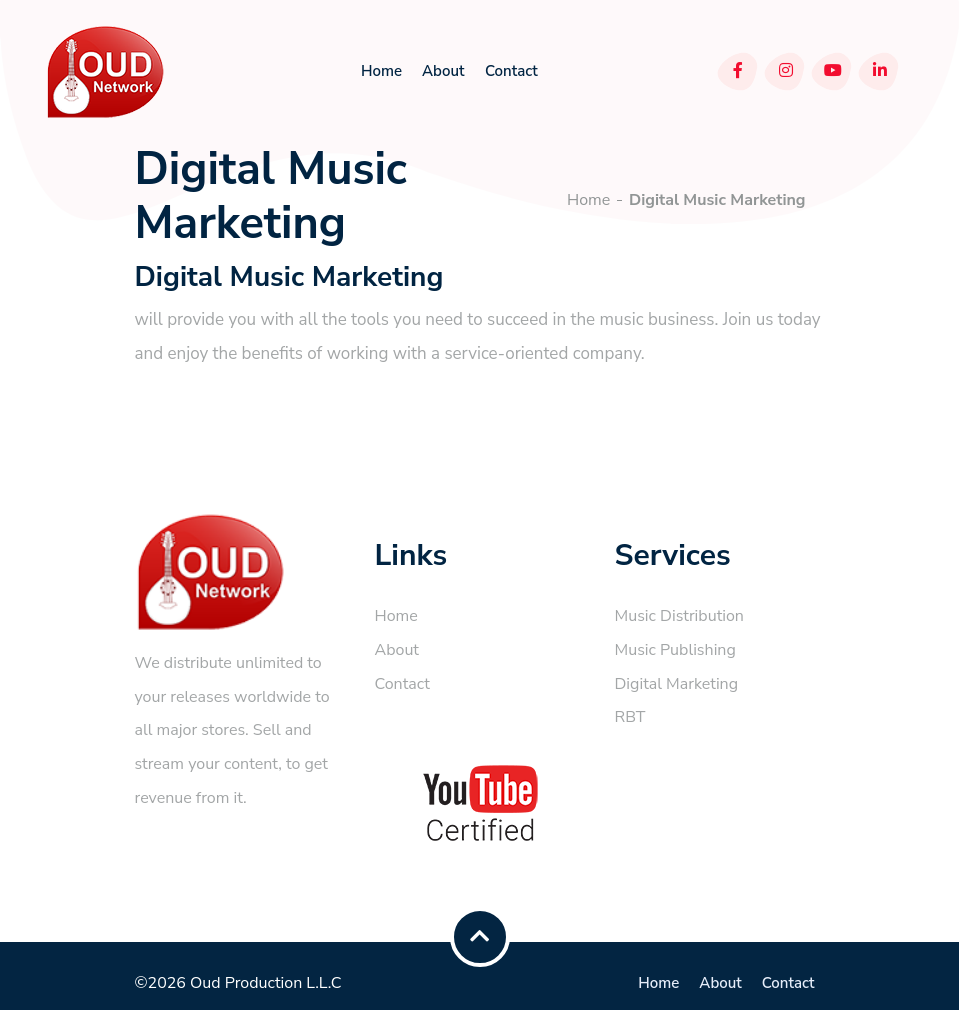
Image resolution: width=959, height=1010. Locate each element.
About (443, 71)
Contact (511, 71)
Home (381, 71)
